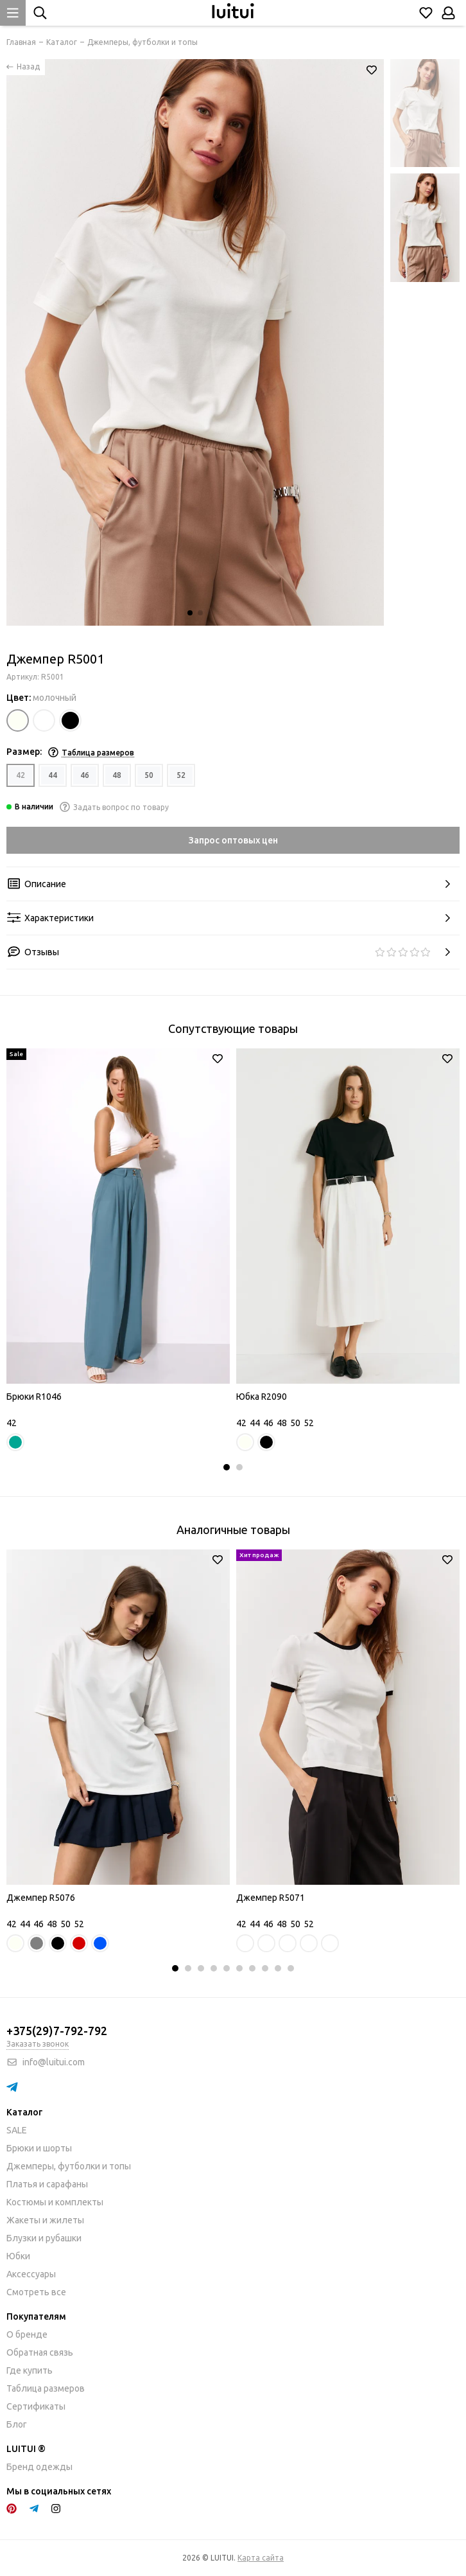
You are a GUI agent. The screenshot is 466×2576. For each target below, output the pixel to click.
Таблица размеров (45, 2388)
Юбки (18, 2256)
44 (52, 775)
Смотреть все (36, 2292)
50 (148, 775)
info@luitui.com (53, 2062)
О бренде (26, 2334)
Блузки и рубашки (44, 2238)
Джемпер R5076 (40, 1897)
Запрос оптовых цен (233, 840)
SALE (16, 2130)
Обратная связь (39, 2352)
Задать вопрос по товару (114, 807)
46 (84, 775)
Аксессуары (31, 2274)
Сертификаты (35, 2406)
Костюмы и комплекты (54, 2202)
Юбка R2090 (261, 1396)
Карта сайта (260, 2558)
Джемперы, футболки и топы (68, 2166)
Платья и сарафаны (47, 2184)
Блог (16, 2424)
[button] (190, 612)
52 (181, 775)
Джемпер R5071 (270, 1897)
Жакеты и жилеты (45, 2220)
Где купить (29, 2370)
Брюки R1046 (34, 1396)
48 (116, 775)
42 (20, 775)
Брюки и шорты (39, 2148)
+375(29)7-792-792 (56, 2030)
